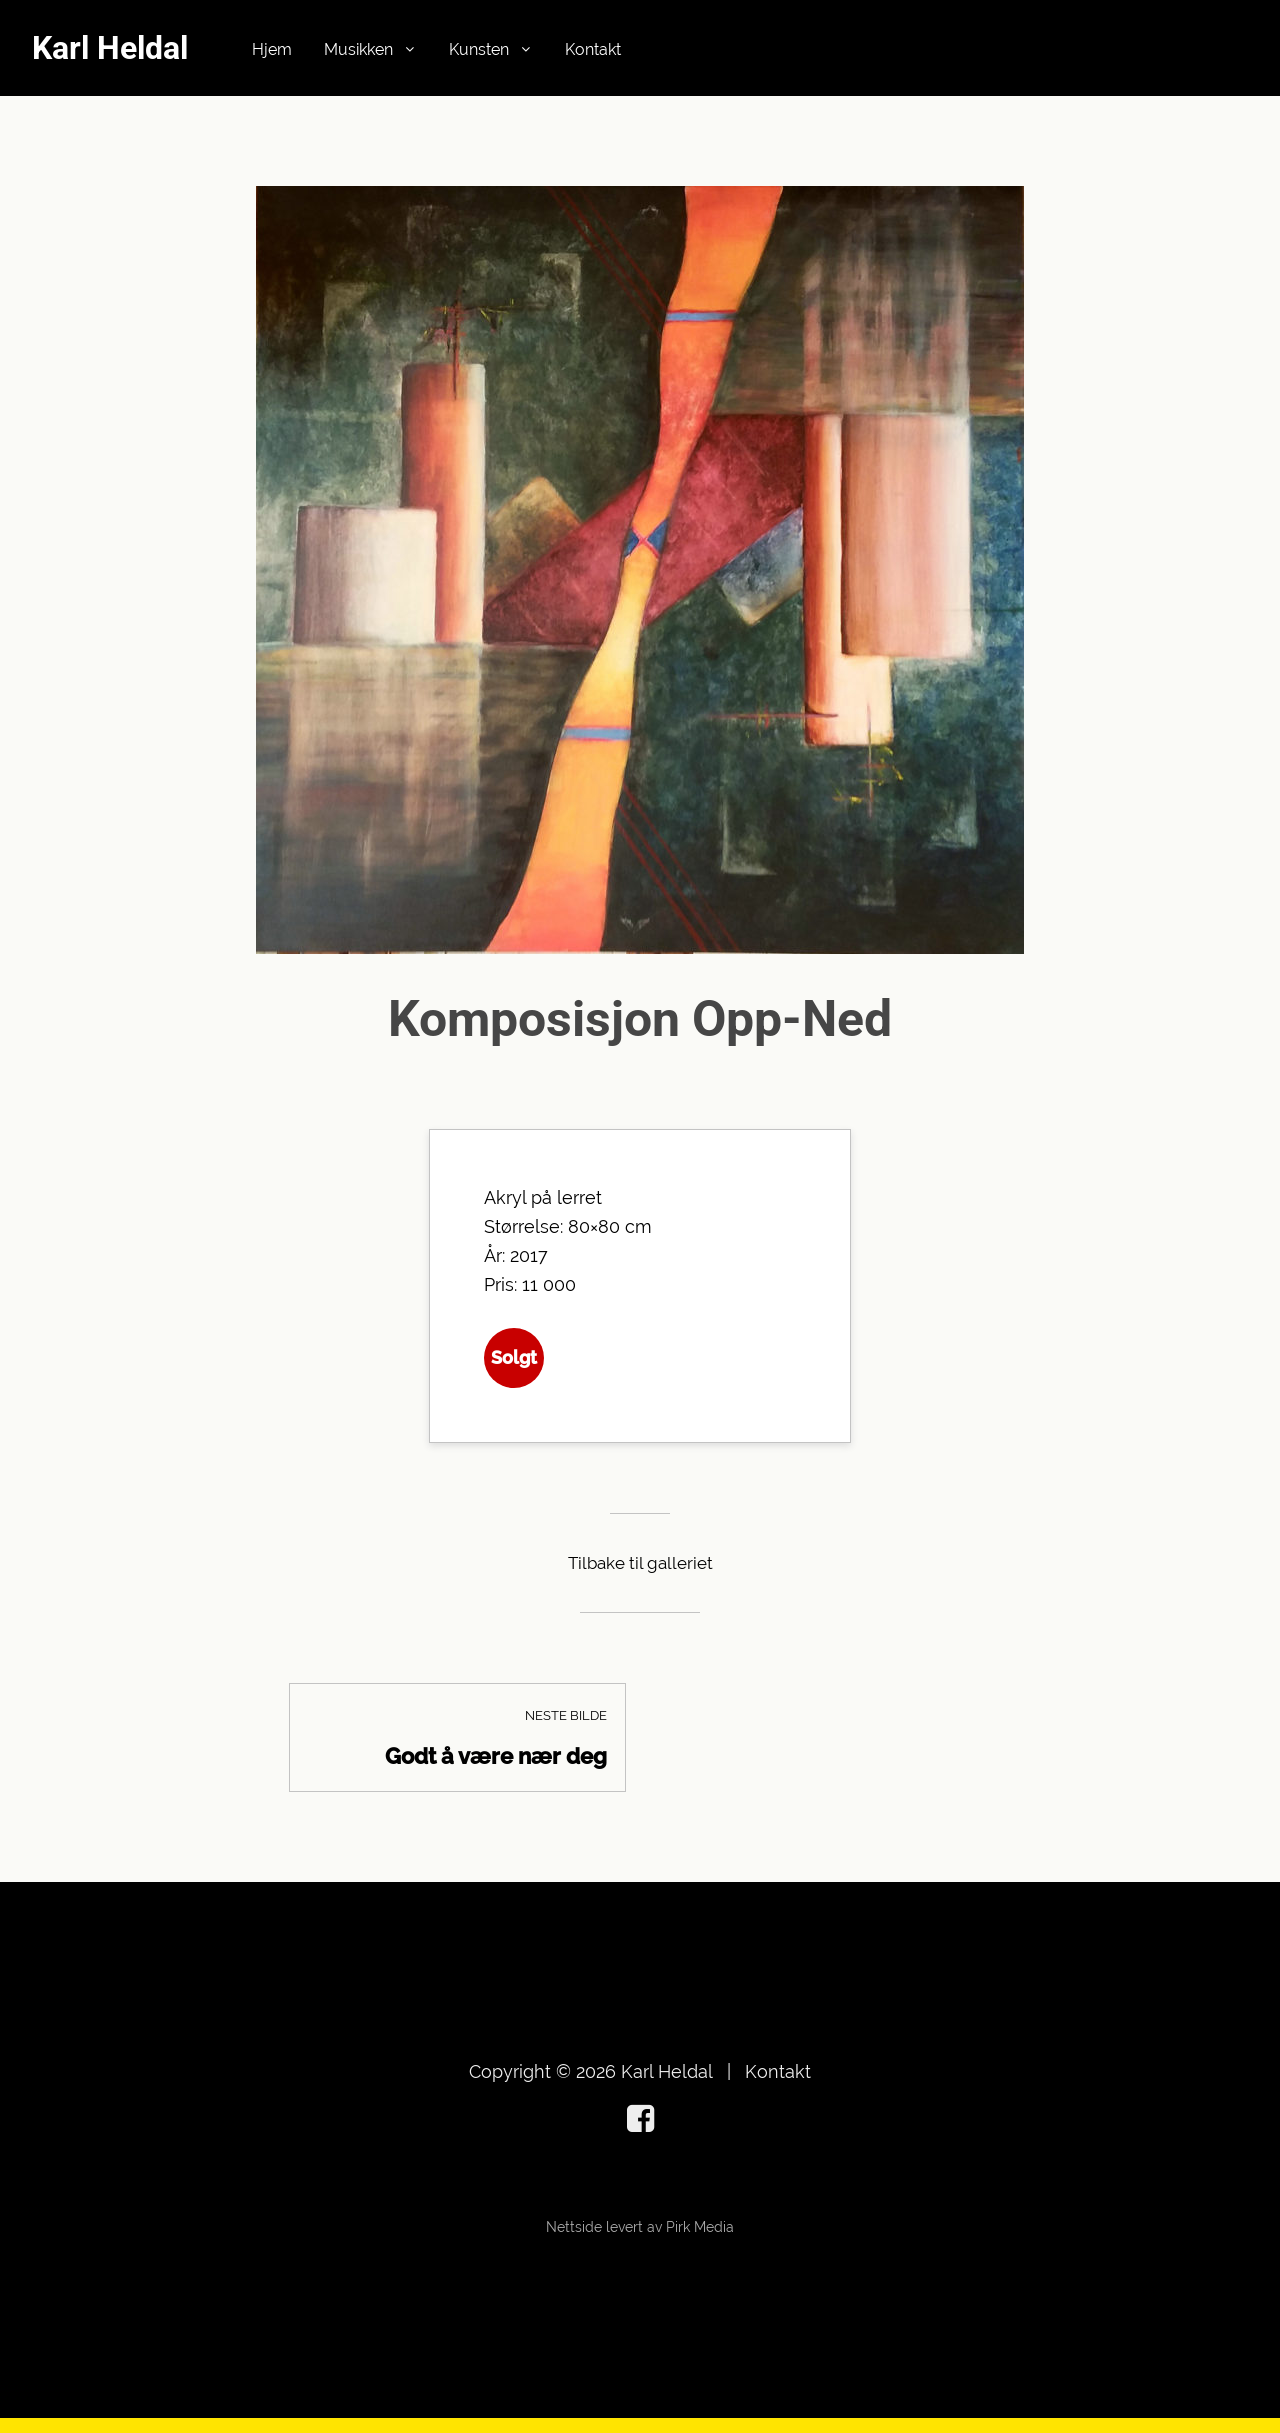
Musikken (358, 49)
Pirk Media (700, 2227)
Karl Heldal (110, 48)
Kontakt (593, 49)
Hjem (272, 49)
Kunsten (479, 49)
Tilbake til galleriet (640, 1563)
